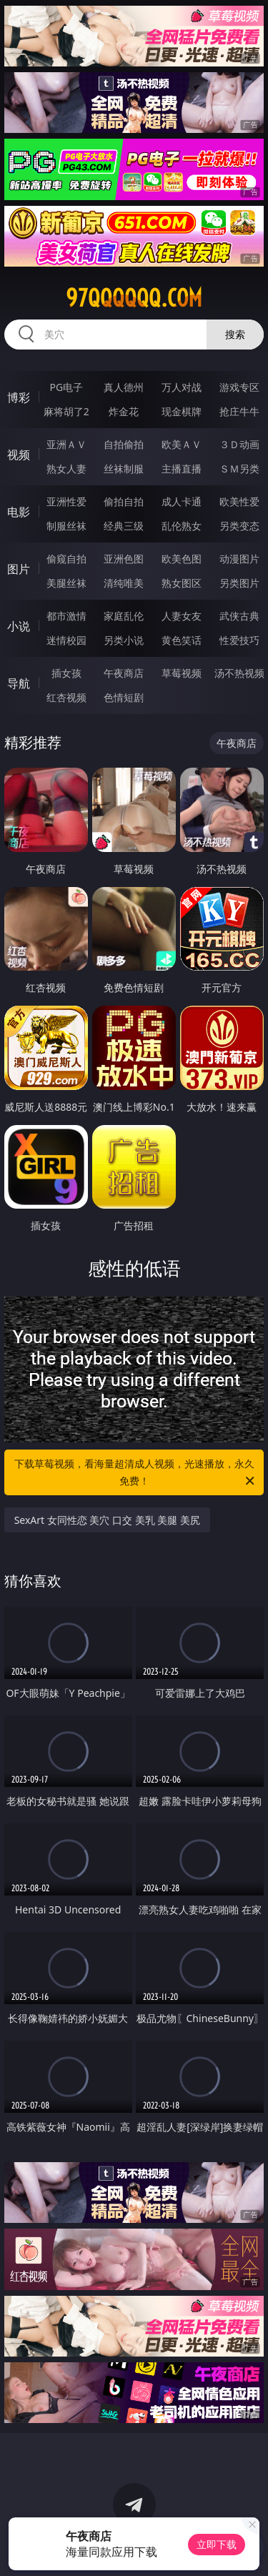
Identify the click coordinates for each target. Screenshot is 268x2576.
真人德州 (124, 387)
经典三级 (124, 525)
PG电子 (66, 387)
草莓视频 (182, 673)
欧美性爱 (239, 501)
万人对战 (182, 387)
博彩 (18, 397)
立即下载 (217, 2544)
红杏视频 (66, 697)
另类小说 (124, 640)
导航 (18, 683)
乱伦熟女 (182, 525)
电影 (18, 512)
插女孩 (66, 673)
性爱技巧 (239, 640)
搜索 (235, 334)
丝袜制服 (124, 468)
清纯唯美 (124, 583)
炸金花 (124, 411)
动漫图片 (239, 558)
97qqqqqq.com (134, 298)
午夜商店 (124, 673)
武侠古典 (239, 616)
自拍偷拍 (124, 444)
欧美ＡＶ (182, 444)
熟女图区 (182, 583)
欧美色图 (182, 558)
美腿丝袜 (66, 583)
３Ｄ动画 (239, 444)
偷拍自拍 (124, 501)
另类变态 (239, 525)
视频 (18, 454)
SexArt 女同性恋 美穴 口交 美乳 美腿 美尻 (107, 1520)
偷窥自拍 (66, 558)
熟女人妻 (66, 468)
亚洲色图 (124, 558)
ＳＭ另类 (239, 468)
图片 (18, 569)
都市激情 (66, 616)
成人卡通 (182, 501)
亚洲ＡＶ (66, 444)
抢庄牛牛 (239, 411)
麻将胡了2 (66, 411)
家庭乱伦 (124, 616)
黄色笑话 (182, 640)
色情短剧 (124, 697)
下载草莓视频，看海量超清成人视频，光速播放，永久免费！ (135, 1473)
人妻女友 (182, 616)
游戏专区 (239, 387)
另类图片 (239, 583)
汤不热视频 (239, 673)
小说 (18, 626)
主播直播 (182, 468)
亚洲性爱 (66, 501)
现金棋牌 (182, 411)
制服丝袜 (66, 525)
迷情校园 (66, 640)
